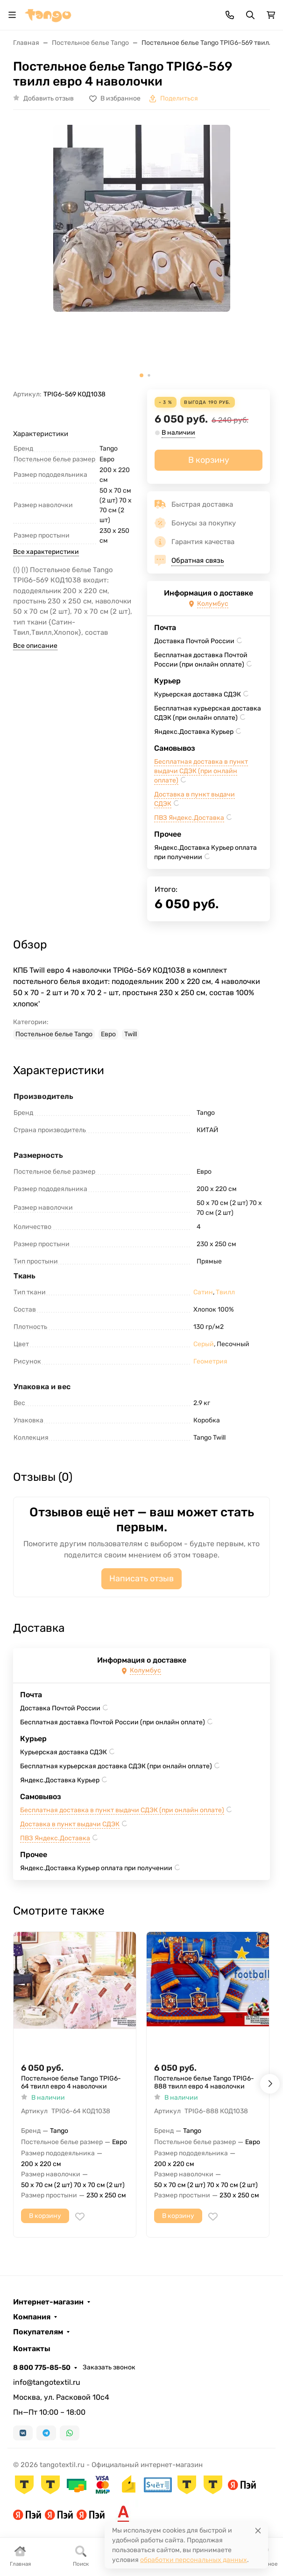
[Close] (258, 2530)
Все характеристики (46, 552)
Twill (130, 1034)
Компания (31, 2317)
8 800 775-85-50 (42, 2367)
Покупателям (38, 2332)
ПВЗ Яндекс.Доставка (189, 818)
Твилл (225, 1292)
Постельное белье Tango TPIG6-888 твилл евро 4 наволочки (204, 2082)
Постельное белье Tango (53, 1034)
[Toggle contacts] (229, 14)
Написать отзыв (141, 1578)
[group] (141, 253)
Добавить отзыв (48, 98)
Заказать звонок (109, 2367)
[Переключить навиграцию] (12, 14)
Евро (108, 1034)
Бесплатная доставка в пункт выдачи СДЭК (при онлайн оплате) (201, 771)
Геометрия (210, 1361)
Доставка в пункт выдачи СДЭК (70, 1824)
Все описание (35, 646)
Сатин (203, 1292)
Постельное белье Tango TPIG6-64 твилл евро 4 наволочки (71, 2082)
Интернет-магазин (48, 2302)
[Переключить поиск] (250, 14)
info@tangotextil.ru (46, 2382)
